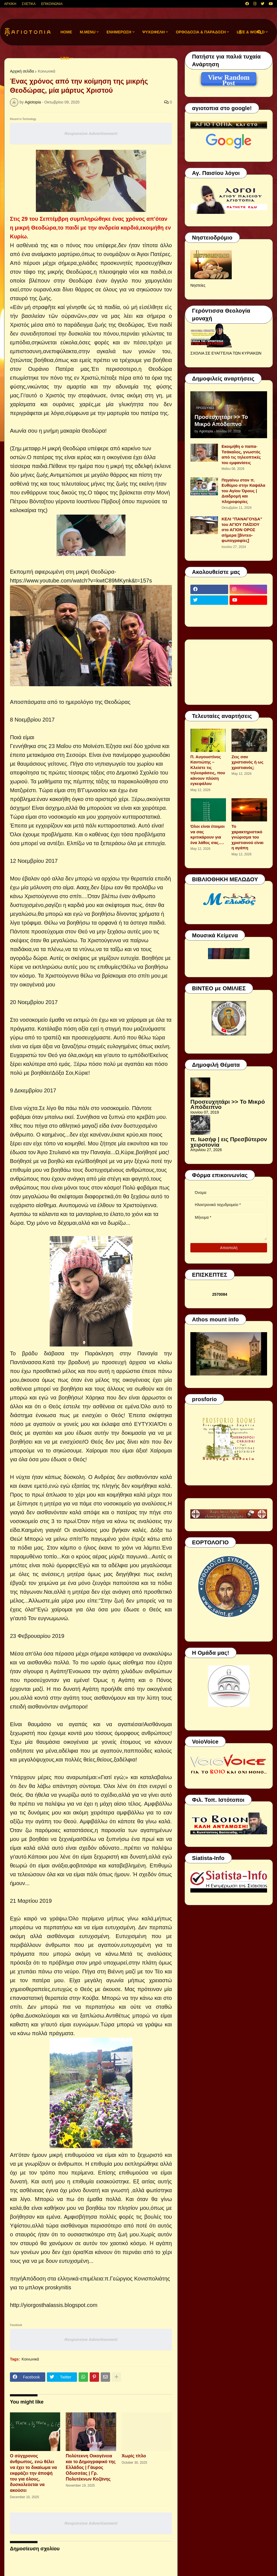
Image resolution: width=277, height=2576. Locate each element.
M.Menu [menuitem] (87, 32)
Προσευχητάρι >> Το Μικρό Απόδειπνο (221, 420)
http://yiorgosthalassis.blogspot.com (53, 2305)
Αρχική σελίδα (22, 71)
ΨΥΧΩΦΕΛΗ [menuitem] (153, 32)
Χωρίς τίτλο (134, 2455)
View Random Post (228, 78)
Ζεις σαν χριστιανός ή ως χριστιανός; (247, 762)
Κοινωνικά (46, 71)
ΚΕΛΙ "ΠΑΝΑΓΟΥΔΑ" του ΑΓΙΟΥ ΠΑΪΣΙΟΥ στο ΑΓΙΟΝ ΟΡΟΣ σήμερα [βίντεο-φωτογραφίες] (242, 530)
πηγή (16, 2279)
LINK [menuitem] (65, 58)
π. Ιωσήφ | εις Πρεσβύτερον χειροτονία (228, 1142)
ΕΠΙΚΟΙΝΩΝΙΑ (52, 4)
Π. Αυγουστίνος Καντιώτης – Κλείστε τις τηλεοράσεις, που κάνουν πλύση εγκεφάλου (207, 770)
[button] (240, 32)
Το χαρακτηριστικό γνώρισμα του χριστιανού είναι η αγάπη (247, 837)
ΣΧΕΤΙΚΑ (29, 4)
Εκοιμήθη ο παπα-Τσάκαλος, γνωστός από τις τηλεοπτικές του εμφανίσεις (241, 454)
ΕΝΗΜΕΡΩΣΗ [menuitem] (118, 32)
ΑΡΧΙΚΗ (10, 4)
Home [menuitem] (66, 32)
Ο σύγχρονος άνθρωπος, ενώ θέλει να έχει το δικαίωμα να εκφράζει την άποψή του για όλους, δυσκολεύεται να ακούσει (33, 2473)
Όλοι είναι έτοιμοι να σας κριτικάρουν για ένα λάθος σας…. (207, 834)
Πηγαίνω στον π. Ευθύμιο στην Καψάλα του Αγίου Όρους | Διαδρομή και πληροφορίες (243, 491)
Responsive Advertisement (90, 133)
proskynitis (58, 2287)
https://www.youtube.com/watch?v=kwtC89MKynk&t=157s (81, 581)
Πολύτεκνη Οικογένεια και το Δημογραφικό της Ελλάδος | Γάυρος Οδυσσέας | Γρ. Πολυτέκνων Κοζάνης (91, 2467)
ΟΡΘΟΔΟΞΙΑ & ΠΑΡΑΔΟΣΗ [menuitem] (201, 32)
